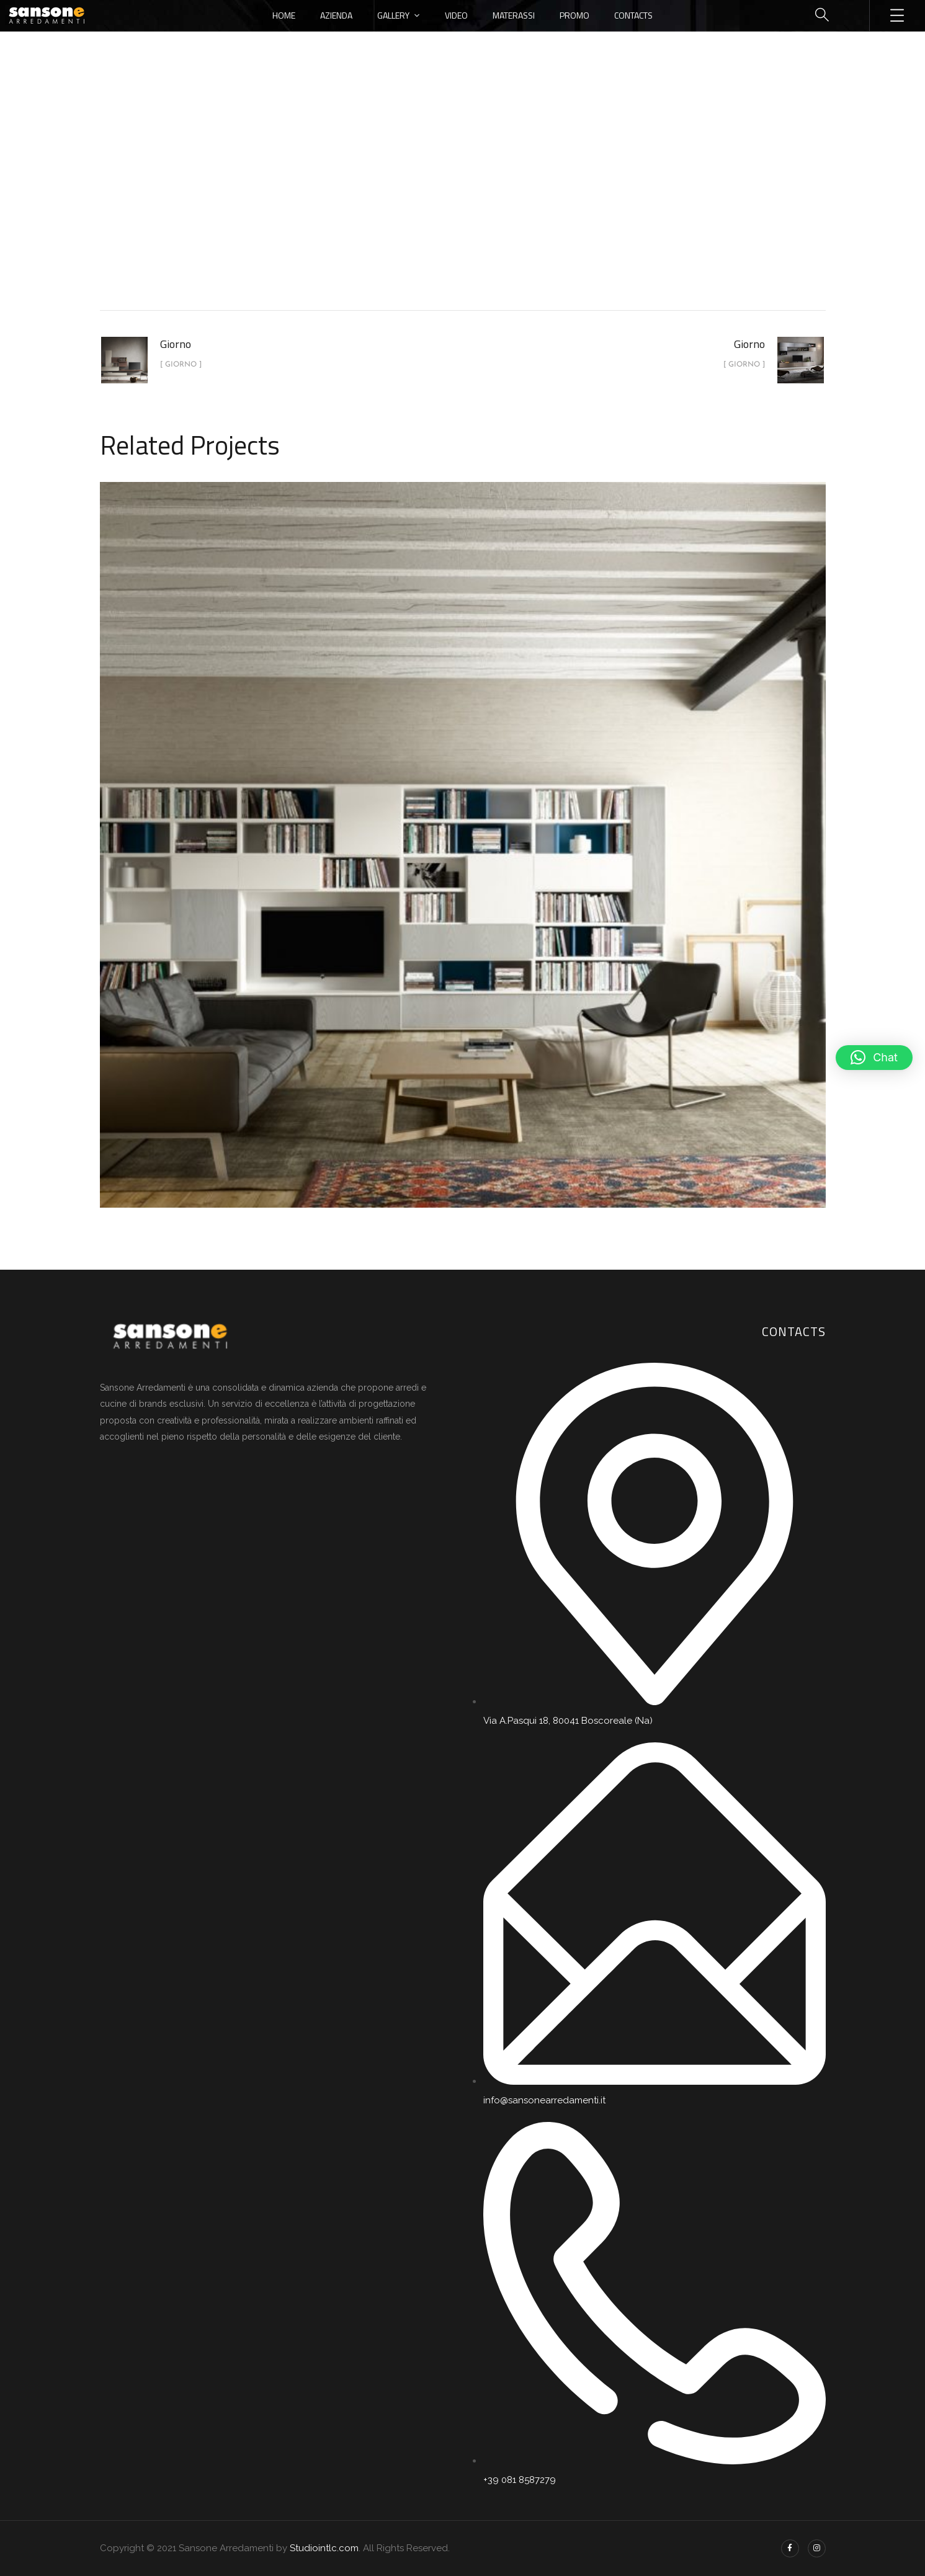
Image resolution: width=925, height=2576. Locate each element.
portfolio (432, 206)
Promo (574, 15)
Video (456, 15)
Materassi (514, 15)
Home (283, 15)
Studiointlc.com (324, 2548)
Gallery (393, 15)
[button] (874, 1057)
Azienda (336, 15)
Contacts (633, 15)
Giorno (490, 206)
